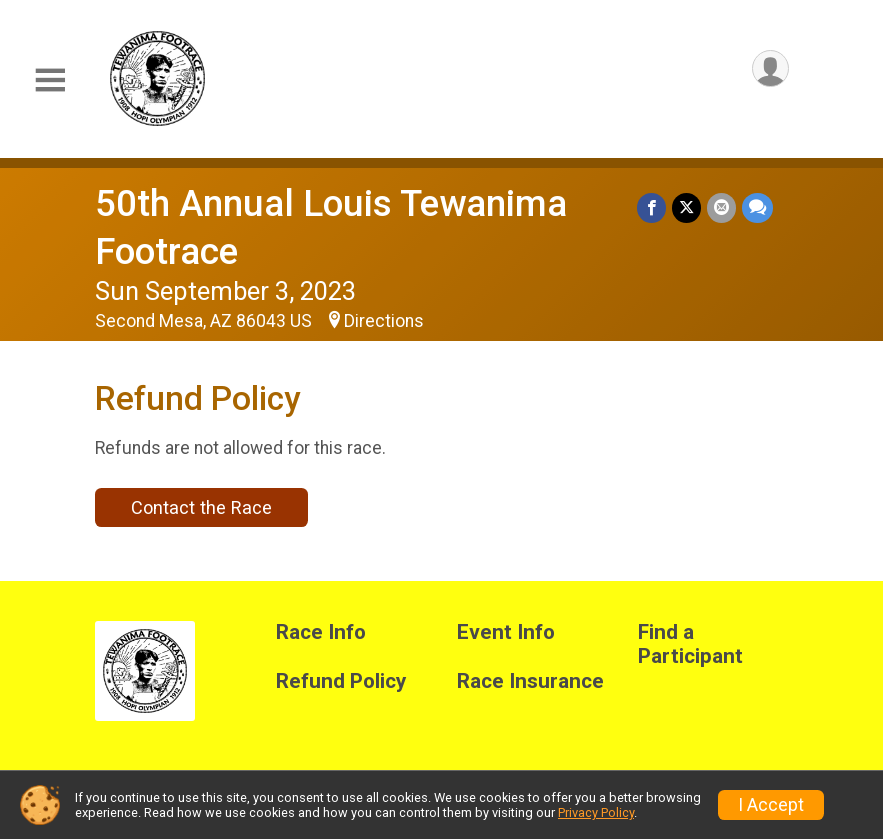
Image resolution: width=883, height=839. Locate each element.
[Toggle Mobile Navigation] (50, 80)
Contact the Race (201, 507)
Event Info (506, 632)
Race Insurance (530, 681)
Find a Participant (690, 644)
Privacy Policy (596, 812)
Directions (384, 321)
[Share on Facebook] (651, 207)
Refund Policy (341, 681)
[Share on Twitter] (686, 207)
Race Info (321, 632)
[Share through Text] (757, 207)
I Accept (771, 805)
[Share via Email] (721, 207)
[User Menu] (770, 68)
